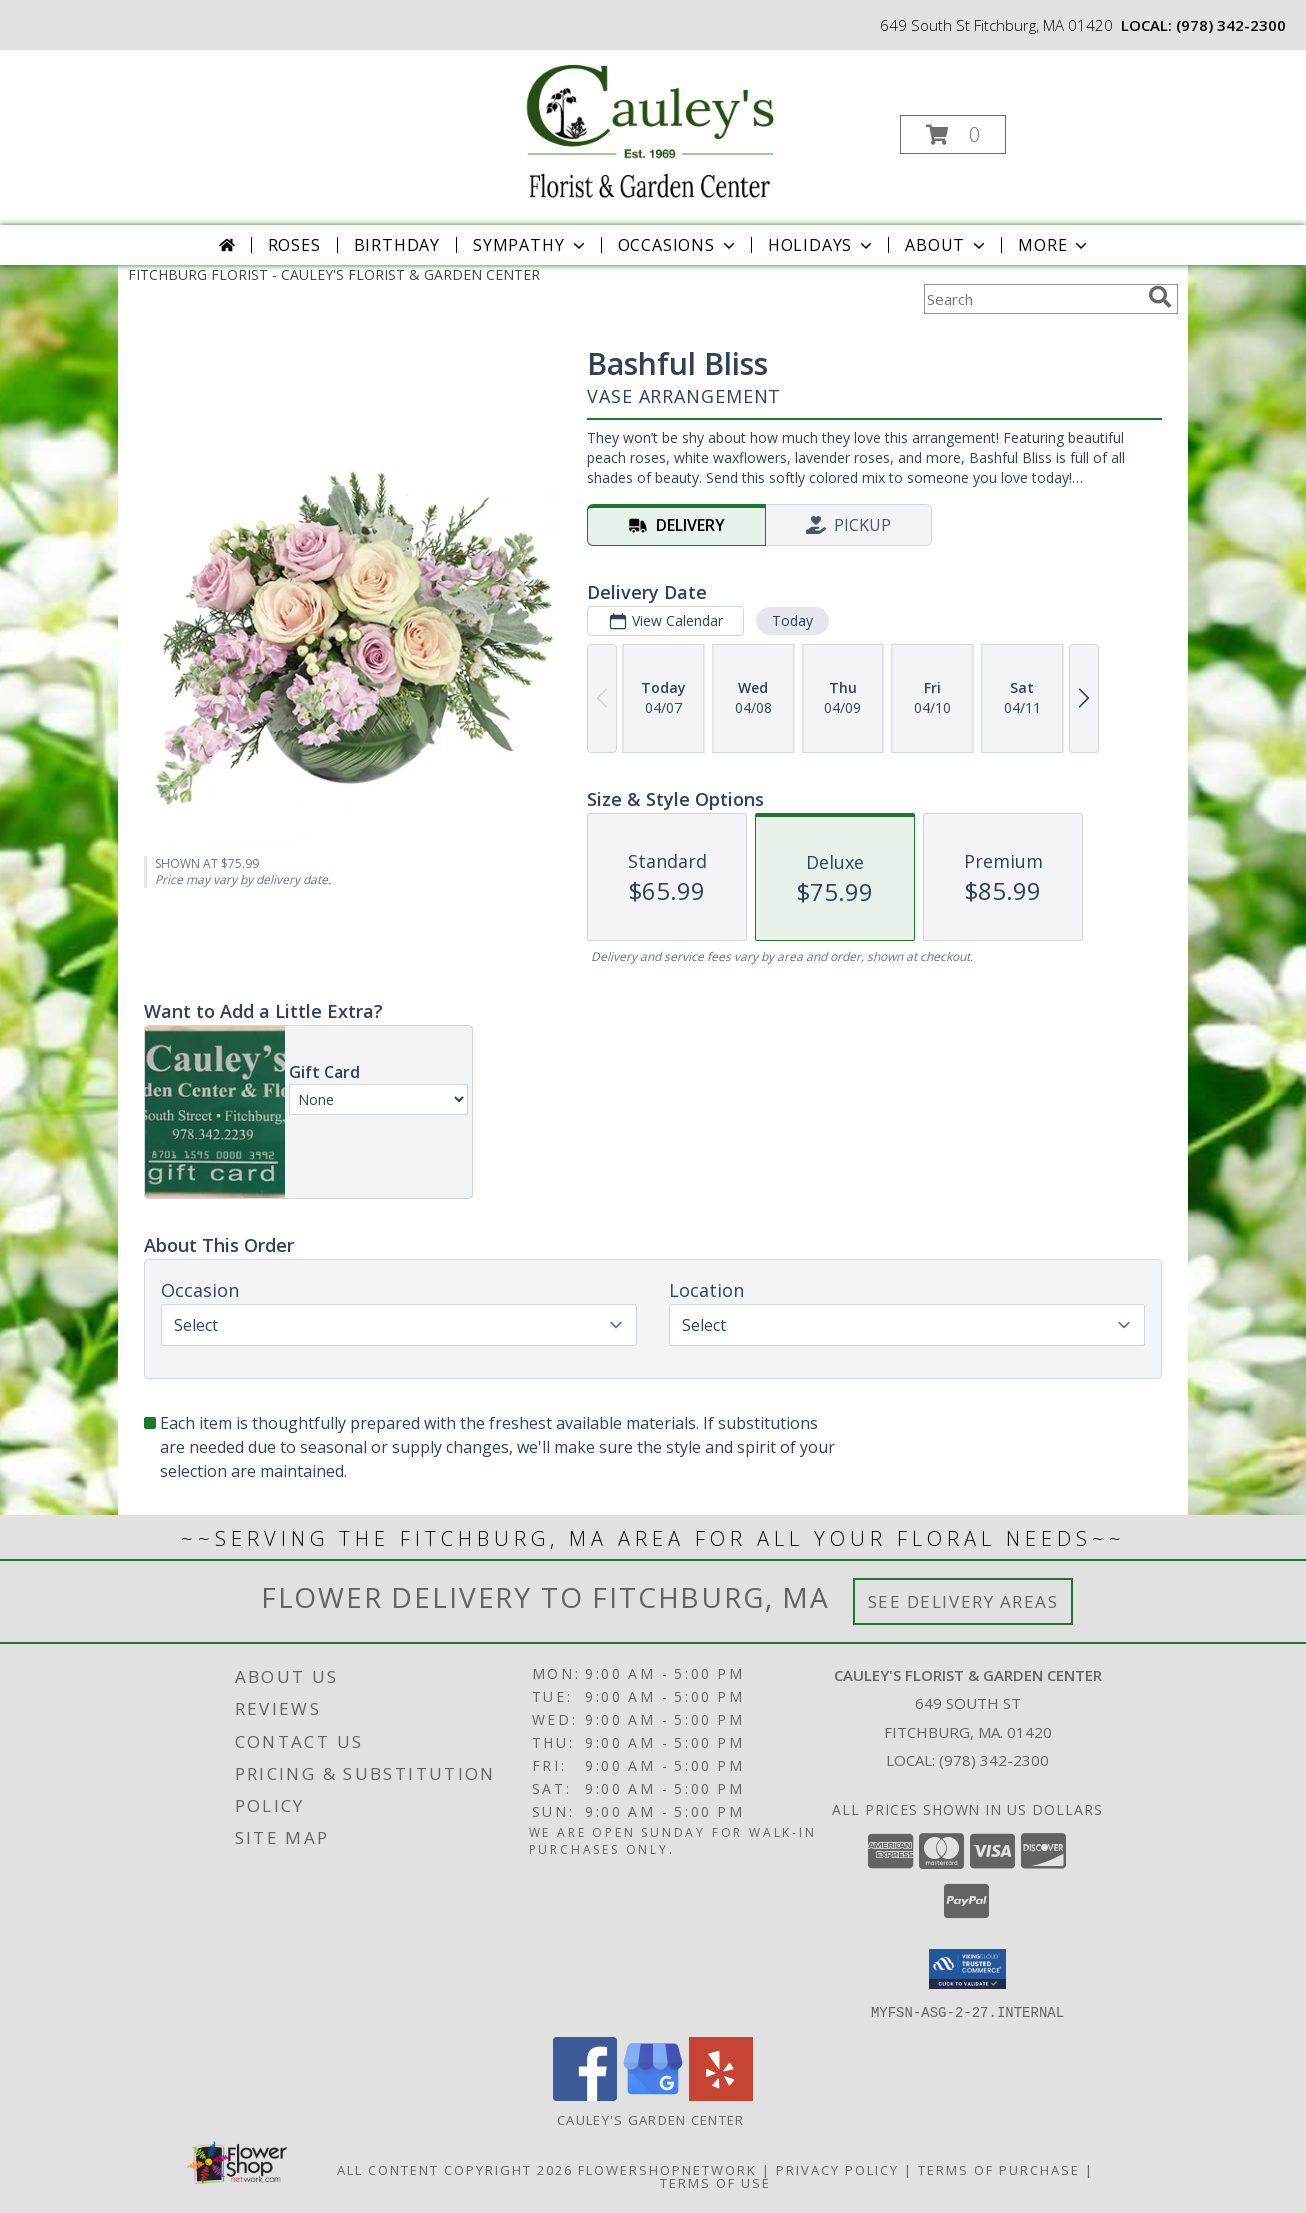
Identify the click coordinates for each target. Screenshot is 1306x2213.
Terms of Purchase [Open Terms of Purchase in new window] (999, 2169)
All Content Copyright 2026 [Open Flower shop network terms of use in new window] (455, 2169)
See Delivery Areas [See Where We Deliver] (963, 1601)
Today (792, 620)
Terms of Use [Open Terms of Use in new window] (715, 2182)
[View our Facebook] (585, 2094)
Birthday (397, 245)
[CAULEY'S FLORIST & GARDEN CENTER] (650, 128)
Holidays (822, 245)
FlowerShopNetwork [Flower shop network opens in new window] (667, 2169)
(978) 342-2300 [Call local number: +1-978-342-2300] (1231, 25)
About (947, 245)
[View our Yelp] (721, 2094)
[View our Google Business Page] (653, 2094)
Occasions (678, 245)
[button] (953, 134)
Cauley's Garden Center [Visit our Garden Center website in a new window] (653, 2119)
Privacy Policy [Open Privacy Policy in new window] (837, 2169)
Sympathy (530, 245)
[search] (1160, 297)
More (1054, 245)
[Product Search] (1032, 299)
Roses (294, 245)
